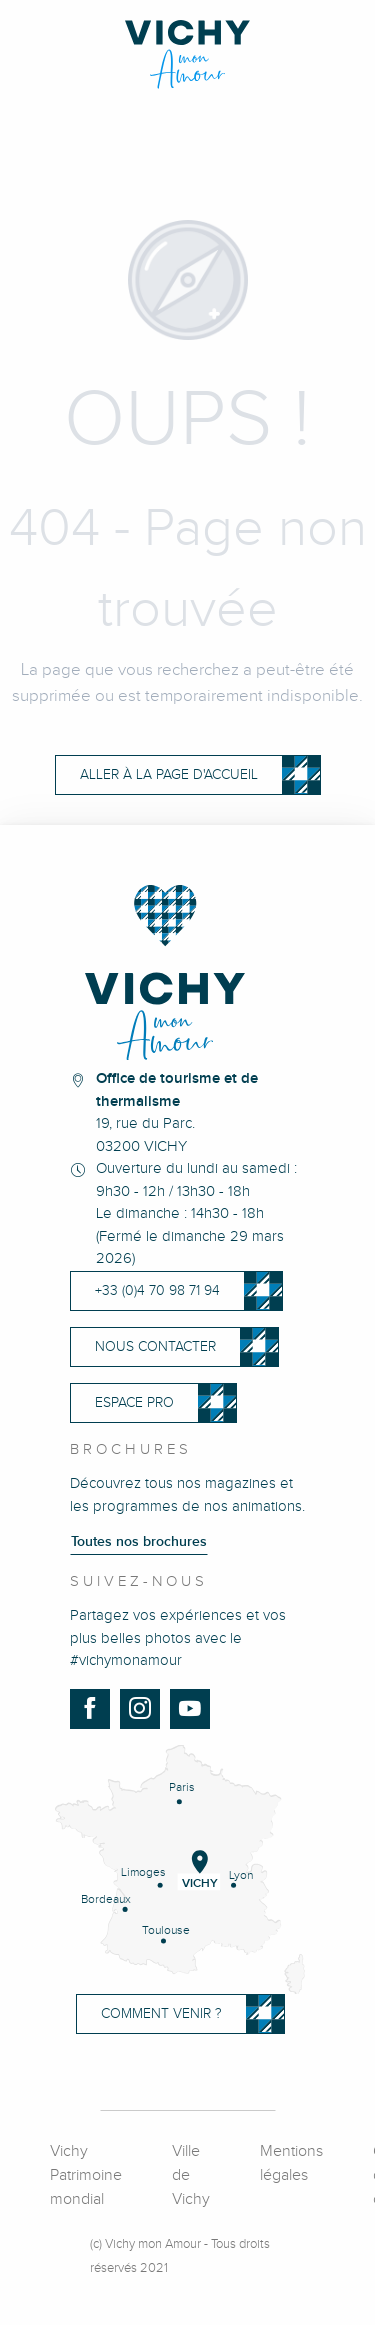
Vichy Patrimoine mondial (86, 2175)
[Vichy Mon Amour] (187, 54)
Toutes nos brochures (139, 1542)
